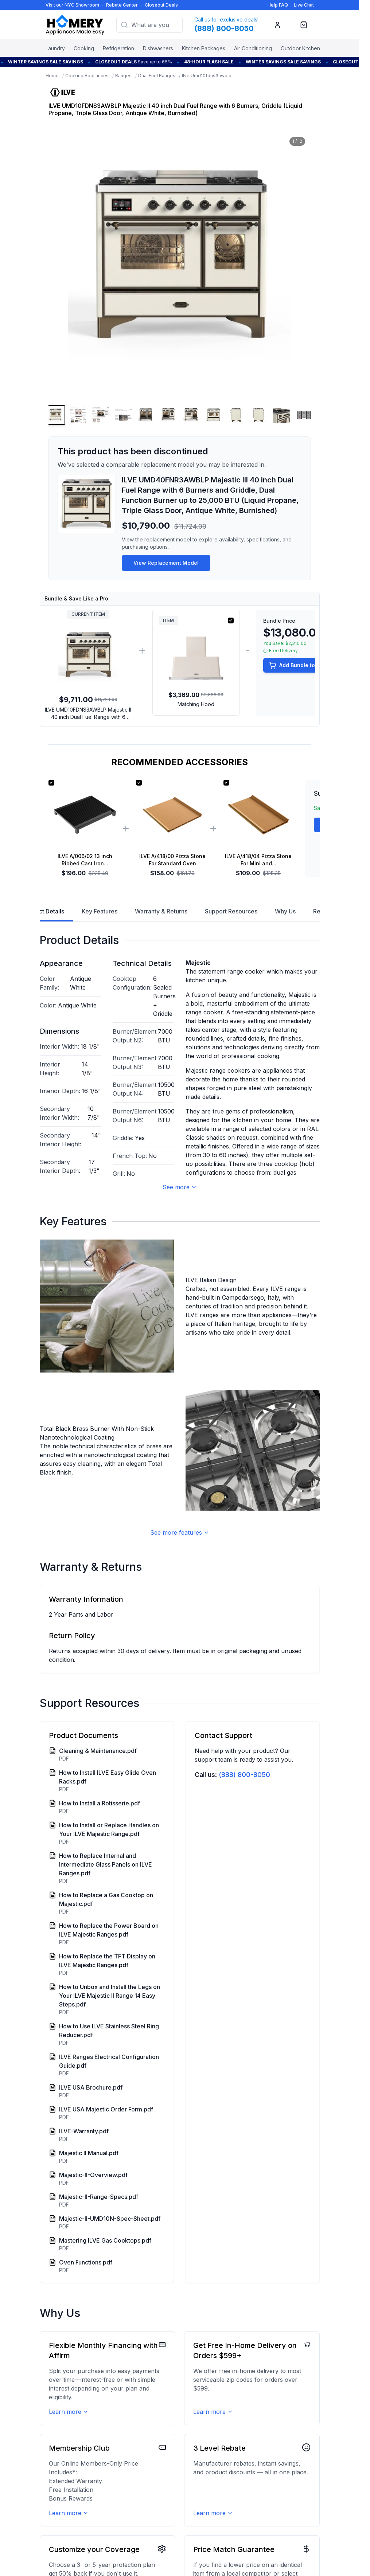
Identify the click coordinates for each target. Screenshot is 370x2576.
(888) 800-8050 (244, 1774)
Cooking (84, 48)
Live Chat (304, 5)
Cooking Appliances (87, 75)
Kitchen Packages (203, 48)
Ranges (123, 75)
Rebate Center (122, 5)
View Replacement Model (166, 563)
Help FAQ (278, 5)
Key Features (99, 911)
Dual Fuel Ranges (156, 75)
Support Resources (231, 911)
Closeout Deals (161, 5)
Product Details (43, 914)
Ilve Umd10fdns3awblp (206, 75)
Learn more (69, 2411)
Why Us (285, 911)
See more (180, 1187)
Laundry (55, 48)
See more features (179, 1532)
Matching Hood (196, 704)
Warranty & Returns (161, 911)
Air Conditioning (253, 48)
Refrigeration (118, 48)
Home (52, 75)
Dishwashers (158, 48)
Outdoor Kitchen (300, 48)
